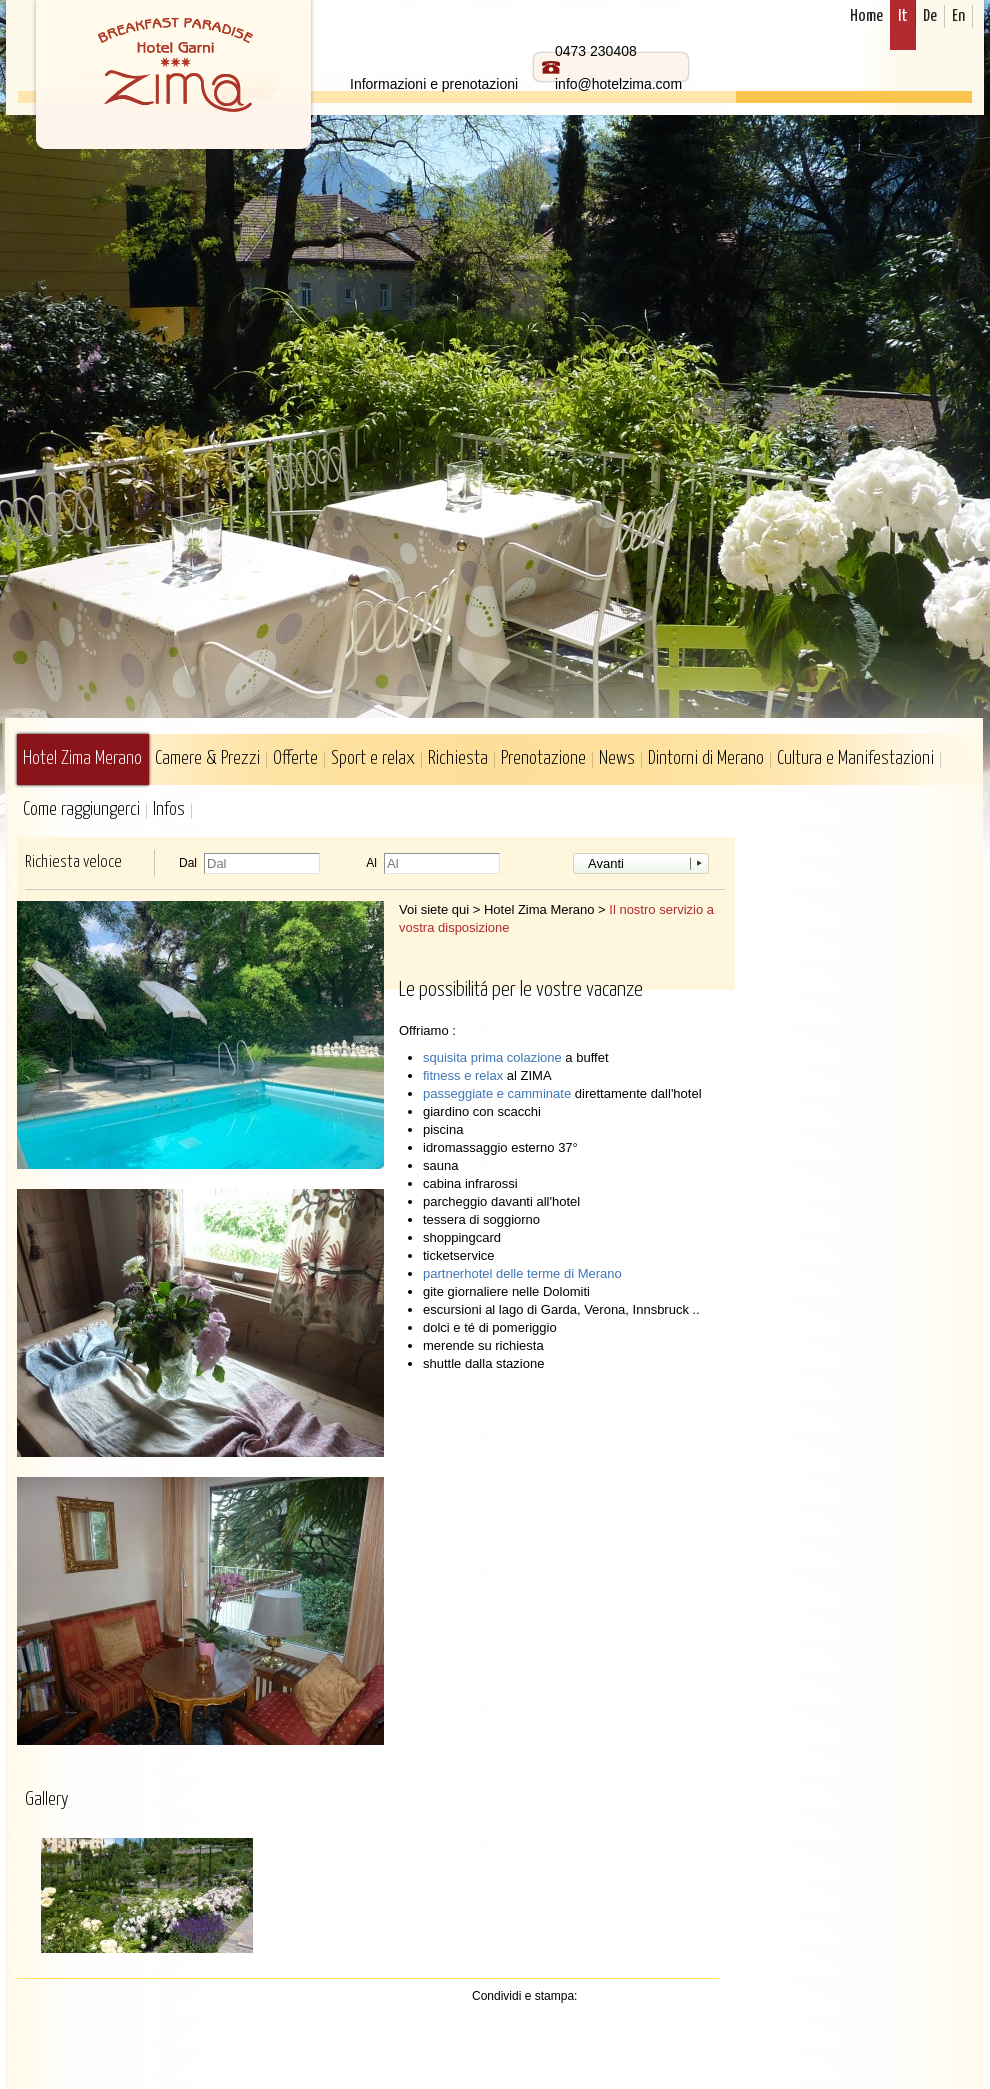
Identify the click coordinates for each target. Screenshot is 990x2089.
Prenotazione (543, 758)
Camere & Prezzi (207, 758)
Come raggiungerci (81, 809)
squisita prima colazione (494, 1057)
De (930, 16)
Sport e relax (373, 758)
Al (371, 863)
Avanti (606, 863)
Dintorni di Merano (706, 758)
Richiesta (458, 758)
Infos (169, 809)
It (903, 16)
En (958, 16)
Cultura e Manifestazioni (855, 758)
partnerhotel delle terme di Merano (522, 1273)
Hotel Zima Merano (82, 758)
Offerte (295, 758)
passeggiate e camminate (499, 1093)
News (617, 758)
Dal (188, 863)
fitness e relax (465, 1075)
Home (866, 16)
